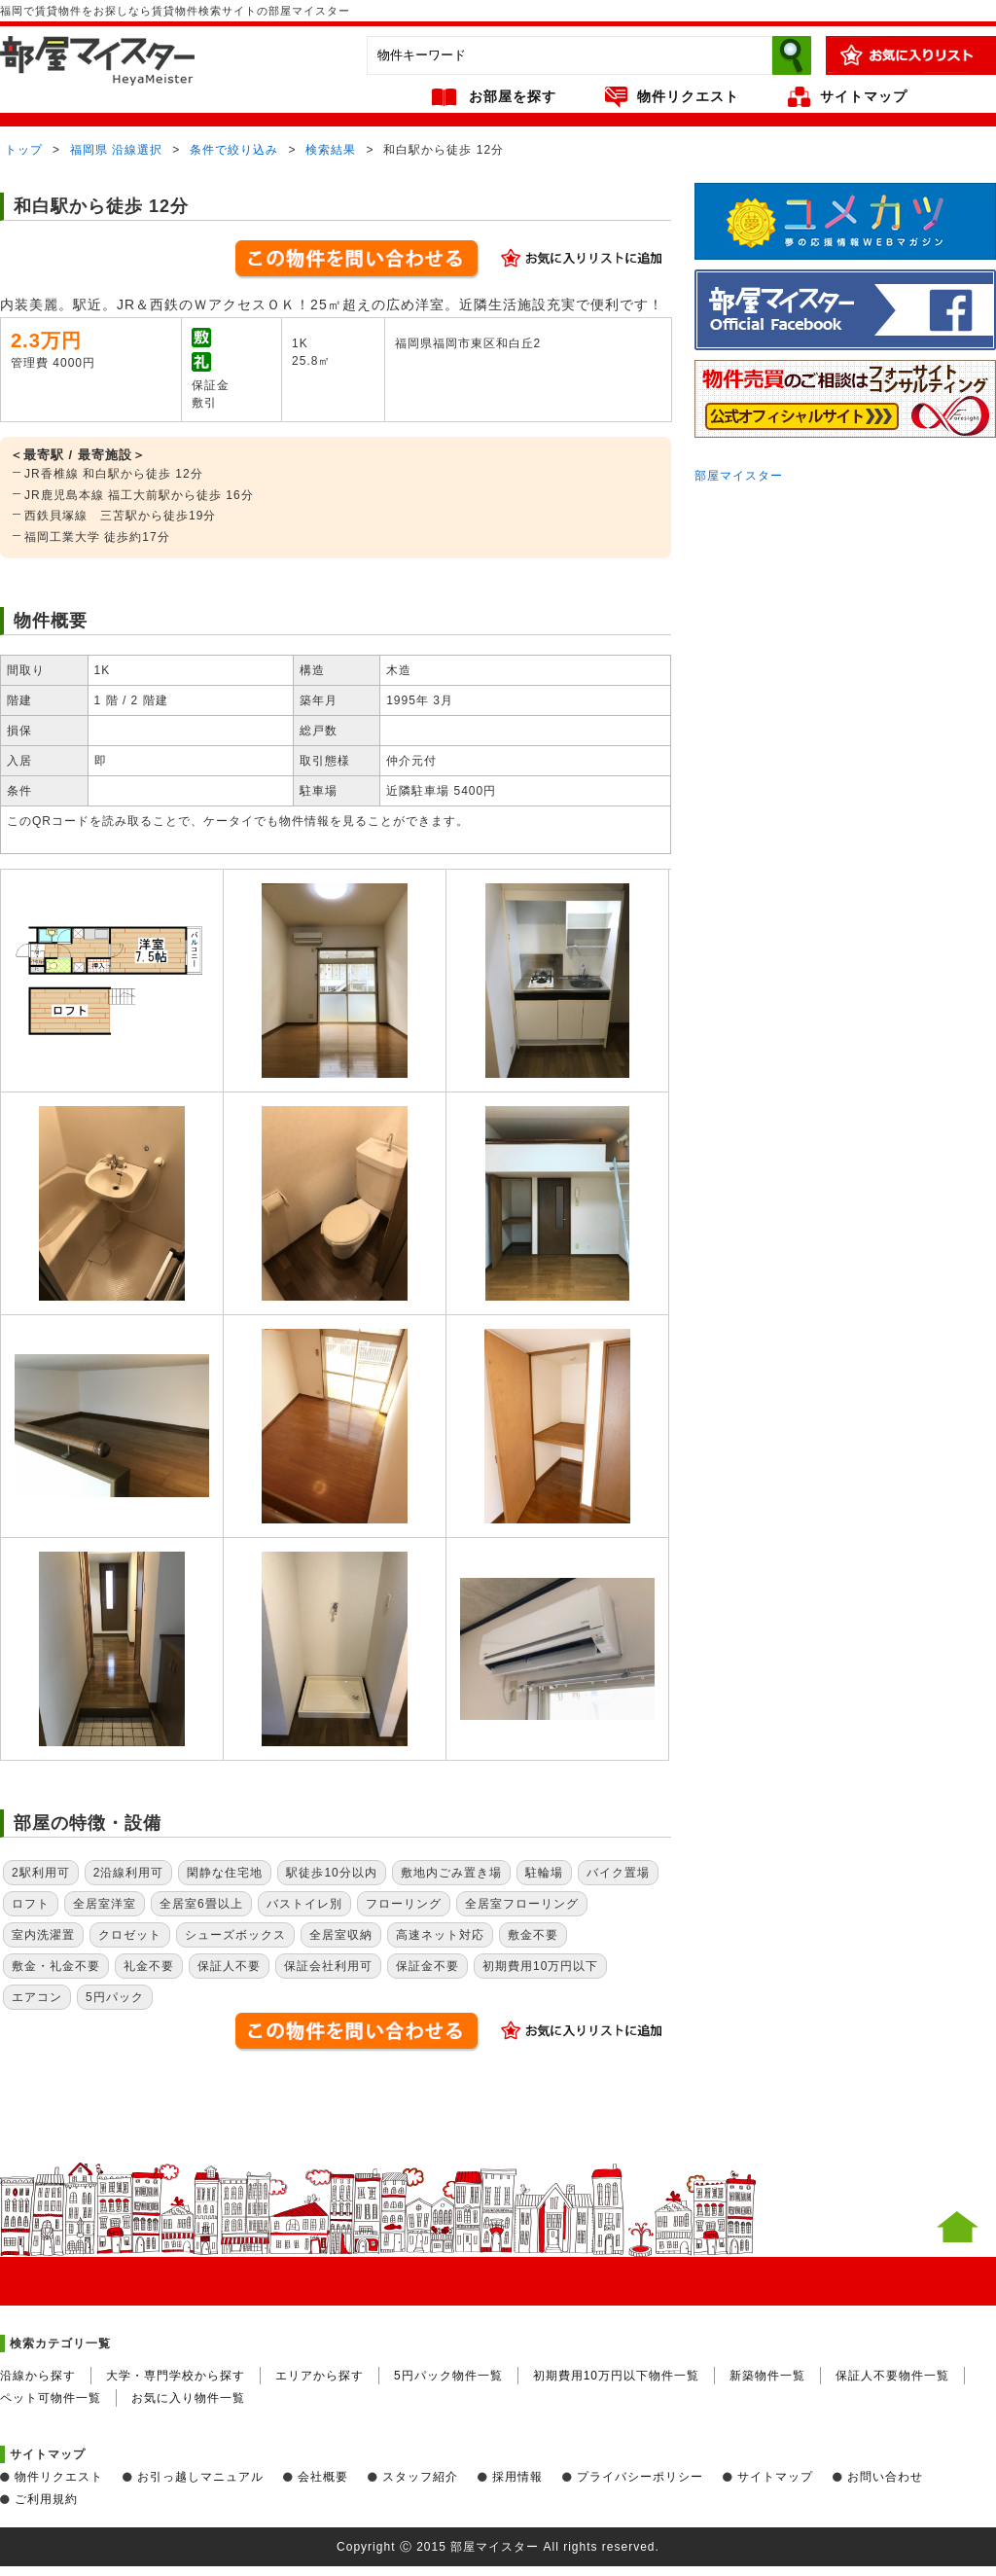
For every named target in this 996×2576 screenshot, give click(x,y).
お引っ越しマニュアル (200, 2477)
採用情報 (517, 2477)
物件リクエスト (688, 96)
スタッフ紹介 (420, 2477)
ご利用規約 (46, 2499)
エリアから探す (319, 2375)
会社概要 (323, 2477)
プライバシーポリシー (640, 2477)
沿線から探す (38, 2375)
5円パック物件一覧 (448, 2375)
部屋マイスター (738, 476)
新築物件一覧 (767, 2375)
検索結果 (330, 150)
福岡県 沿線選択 (116, 150)
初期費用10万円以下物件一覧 (616, 2375)
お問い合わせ (885, 2477)
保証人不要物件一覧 (892, 2375)
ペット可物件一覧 (50, 2398)
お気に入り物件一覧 (188, 2398)
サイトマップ (863, 96)
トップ (24, 150)
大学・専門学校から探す (175, 2375)
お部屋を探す (512, 96)
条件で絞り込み (234, 150)
